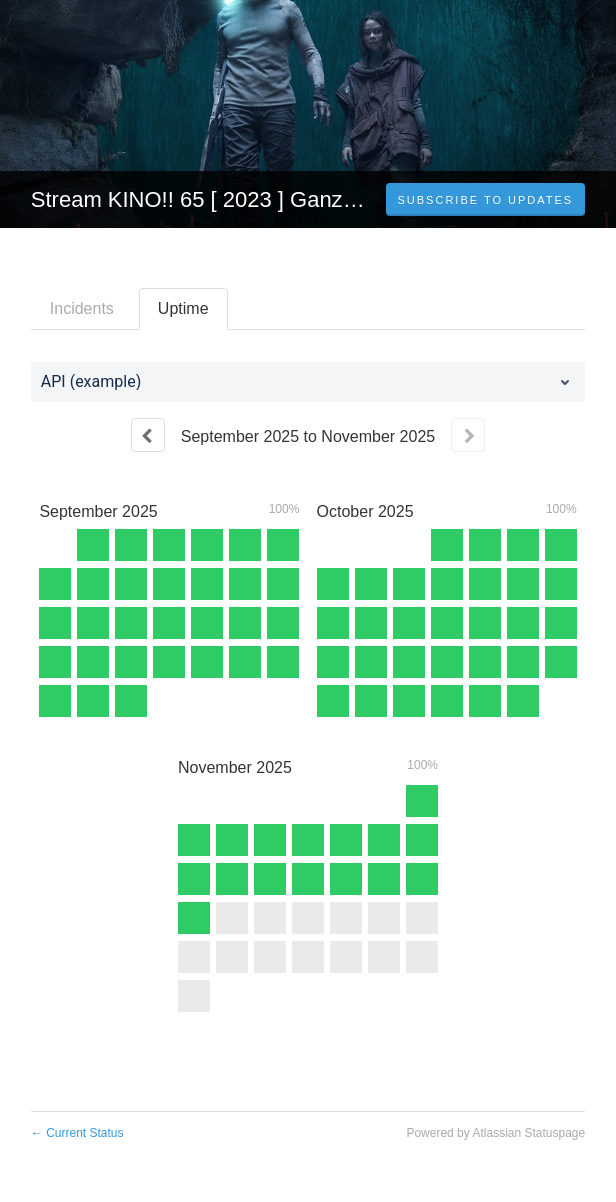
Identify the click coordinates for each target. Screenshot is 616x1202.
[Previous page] (148, 435)
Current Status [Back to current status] (77, 1133)
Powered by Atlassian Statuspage (495, 1133)
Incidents (82, 308)
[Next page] (468, 435)
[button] (486, 200)
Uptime (183, 308)
